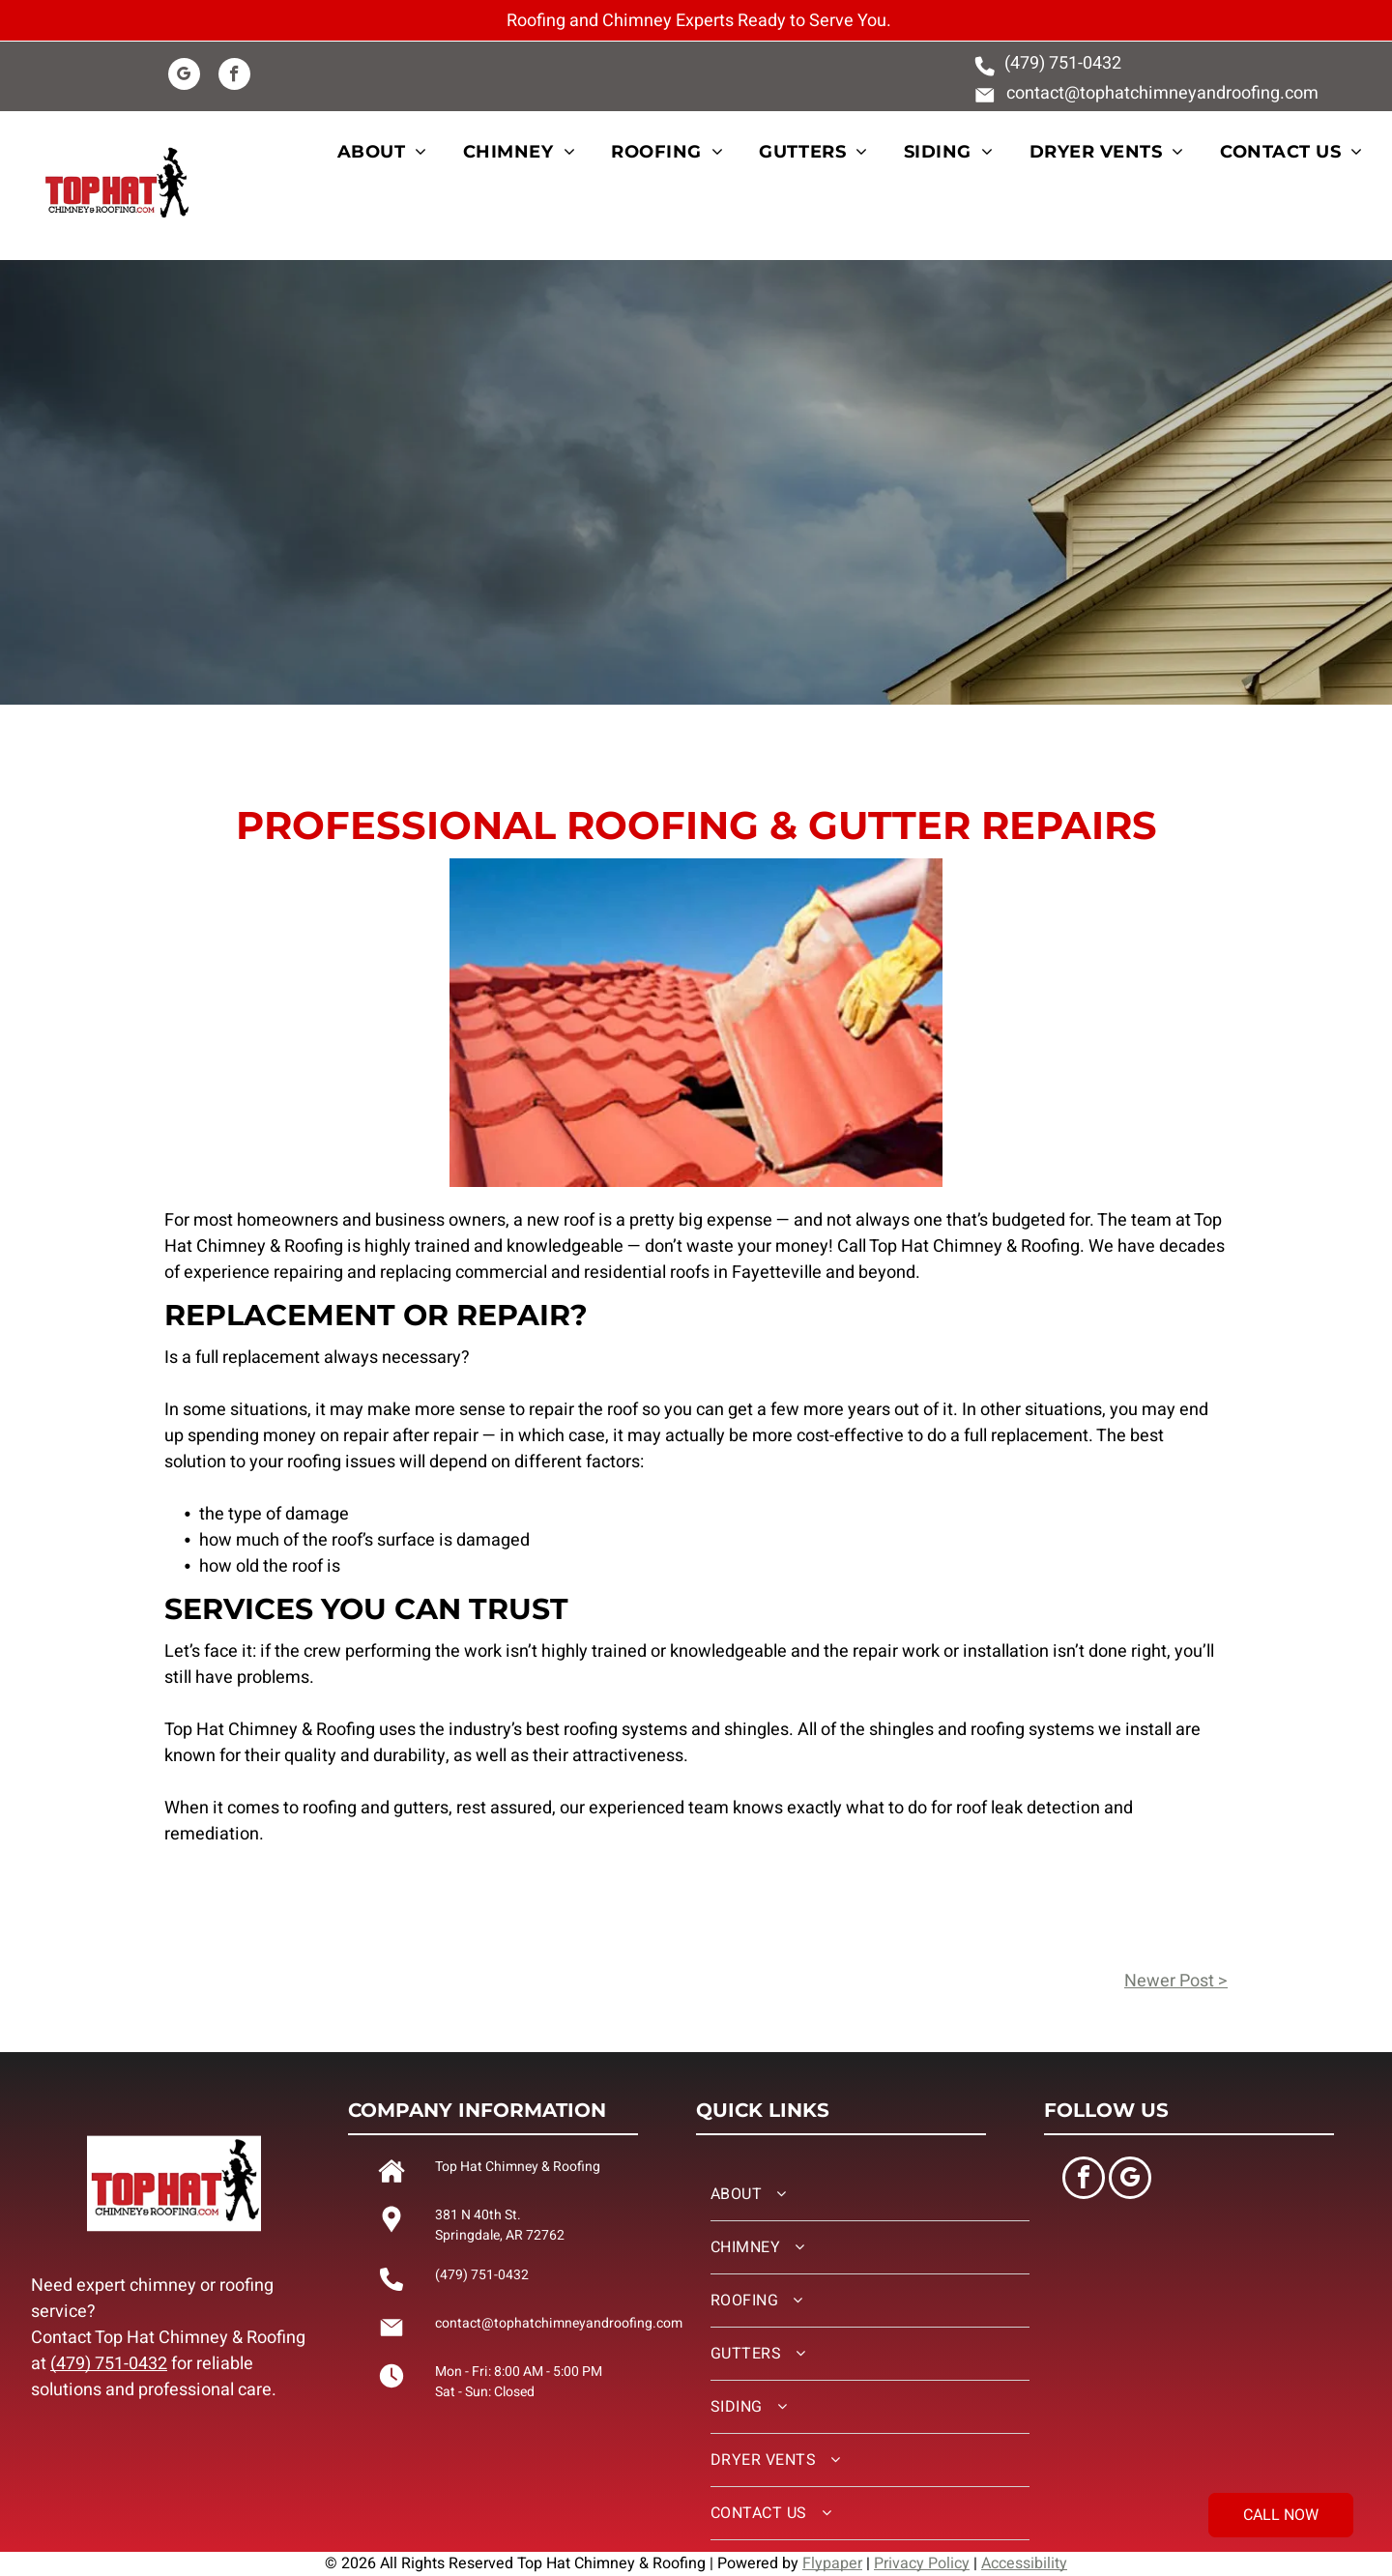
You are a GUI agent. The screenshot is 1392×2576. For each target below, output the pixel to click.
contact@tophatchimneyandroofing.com (1162, 93)
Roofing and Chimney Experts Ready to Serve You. (699, 21)
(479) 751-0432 (108, 2364)
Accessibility (1024, 2563)
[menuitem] (393, 152)
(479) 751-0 (1048, 63)
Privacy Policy (922, 2563)
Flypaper (832, 2563)
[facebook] (234, 76)
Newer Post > (1176, 1981)
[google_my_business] (184, 76)
